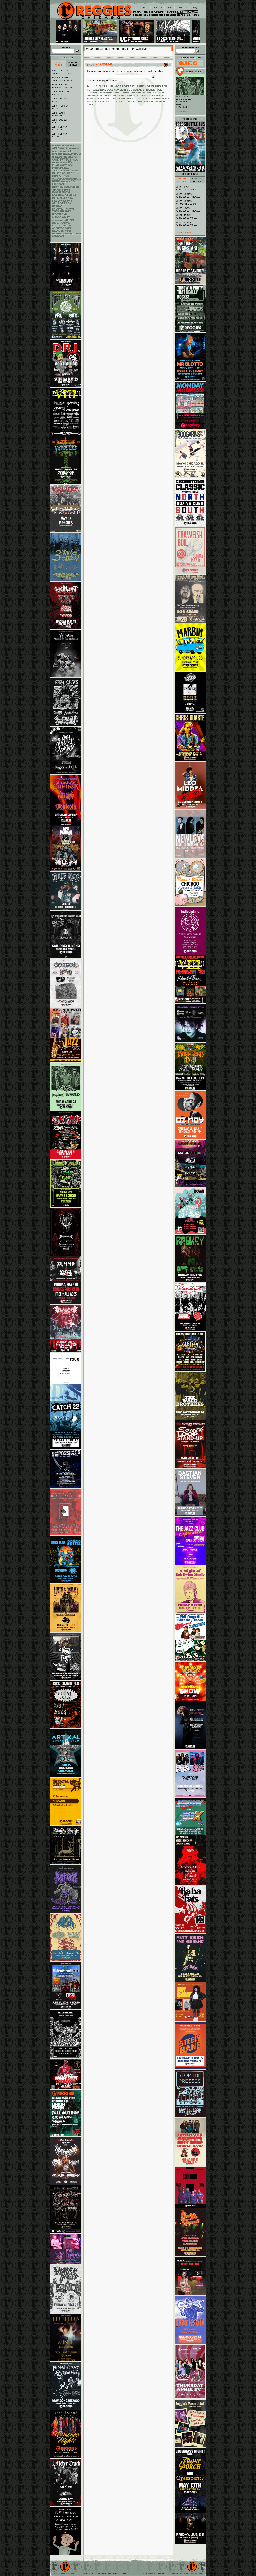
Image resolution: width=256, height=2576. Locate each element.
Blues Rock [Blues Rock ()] (67, 198)
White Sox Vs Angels (186, 218)
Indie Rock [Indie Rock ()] (102, 102)
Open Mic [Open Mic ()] (156, 99)
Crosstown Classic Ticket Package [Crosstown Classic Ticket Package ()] (68, 179)
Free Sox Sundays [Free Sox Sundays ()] (62, 201)
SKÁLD (55, 123)
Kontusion (57, 116)
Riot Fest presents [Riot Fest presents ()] (61, 226)
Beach (126, 49)
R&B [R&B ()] (138, 92)
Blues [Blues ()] (156, 86)
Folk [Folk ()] (158, 89)
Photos (158, 7)
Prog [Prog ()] (75, 160)
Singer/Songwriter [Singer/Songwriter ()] (127, 99)
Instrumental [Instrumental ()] (60, 168)
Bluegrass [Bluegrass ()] (59, 145)
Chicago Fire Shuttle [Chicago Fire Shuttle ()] (64, 157)
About (145, 7)
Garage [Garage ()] (129, 102)
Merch (116, 49)
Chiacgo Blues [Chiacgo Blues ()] (57, 220)
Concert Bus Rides (197, 179)
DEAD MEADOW (184, 99)
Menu (89, 49)
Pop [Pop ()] (89, 89)
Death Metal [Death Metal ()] (106, 92)
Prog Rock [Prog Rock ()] (58, 184)
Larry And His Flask (62, 88)
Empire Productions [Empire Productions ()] (66, 154)
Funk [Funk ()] (118, 92)
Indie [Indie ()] (102, 89)
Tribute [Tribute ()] (143, 96)
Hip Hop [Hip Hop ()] (145, 86)
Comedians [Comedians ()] (73, 148)
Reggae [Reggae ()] (98, 99)
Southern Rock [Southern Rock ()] (130, 96)
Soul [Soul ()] (110, 89)
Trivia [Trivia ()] (90, 99)
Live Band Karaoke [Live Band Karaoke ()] (63, 209)
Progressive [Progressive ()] (152, 102)
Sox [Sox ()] (68, 203)
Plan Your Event (99, 2573)
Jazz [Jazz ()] (96, 89)
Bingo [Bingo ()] (90, 95)
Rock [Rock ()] (92, 86)
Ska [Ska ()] (110, 102)
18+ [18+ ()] (65, 162)
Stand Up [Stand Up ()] (146, 92)
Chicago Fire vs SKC (186, 204)
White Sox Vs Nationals (188, 190)
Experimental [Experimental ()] (156, 96)
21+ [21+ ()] (70, 151)
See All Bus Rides (184, 232)
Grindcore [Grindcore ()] (58, 236)
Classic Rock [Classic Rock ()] (102, 96)
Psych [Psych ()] (90, 105)
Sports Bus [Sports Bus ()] (129, 86)
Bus (107, 49)
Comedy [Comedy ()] (92, 92)
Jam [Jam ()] (135, 89)
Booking (86, 2573)
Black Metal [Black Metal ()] (144, 99)
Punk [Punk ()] (114, 86)
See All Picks (181, 111)
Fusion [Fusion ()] (74, 187)
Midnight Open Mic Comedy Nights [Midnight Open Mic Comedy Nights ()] (72, 233)
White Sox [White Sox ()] (66, 165)
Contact (182, 7)
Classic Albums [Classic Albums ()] (61, 217)
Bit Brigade (58, 95)
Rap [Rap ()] (164, 86)
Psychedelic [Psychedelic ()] (139, 102)
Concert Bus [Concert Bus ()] (123, 89)
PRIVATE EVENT (141, 49)
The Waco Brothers (62, 81)
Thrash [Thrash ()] (165, 99)
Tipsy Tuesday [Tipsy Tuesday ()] (61, 211)
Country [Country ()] (115, 96)
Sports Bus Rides (182, 179)
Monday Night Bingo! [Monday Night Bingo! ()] (70, 171)
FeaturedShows (73, 63)
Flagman (56, 109)
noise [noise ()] (68, 231)
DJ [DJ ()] (104, 99)
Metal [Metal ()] (104, 86)
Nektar (55, 102)
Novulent (57, 130)
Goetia (55, 137)
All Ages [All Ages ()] (58, 203)
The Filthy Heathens (62, 73)
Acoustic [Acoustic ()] (91, 102)
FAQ (195, 7)
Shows (99, 49)
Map (170, 7)
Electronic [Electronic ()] (118, 102)
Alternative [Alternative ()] (146, 89)
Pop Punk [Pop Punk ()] (111, 99)
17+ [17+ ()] (70, 162)
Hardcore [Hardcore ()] (159, 92)
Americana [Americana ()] (129, 92)
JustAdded (58, 63)
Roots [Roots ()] (162, 102)
